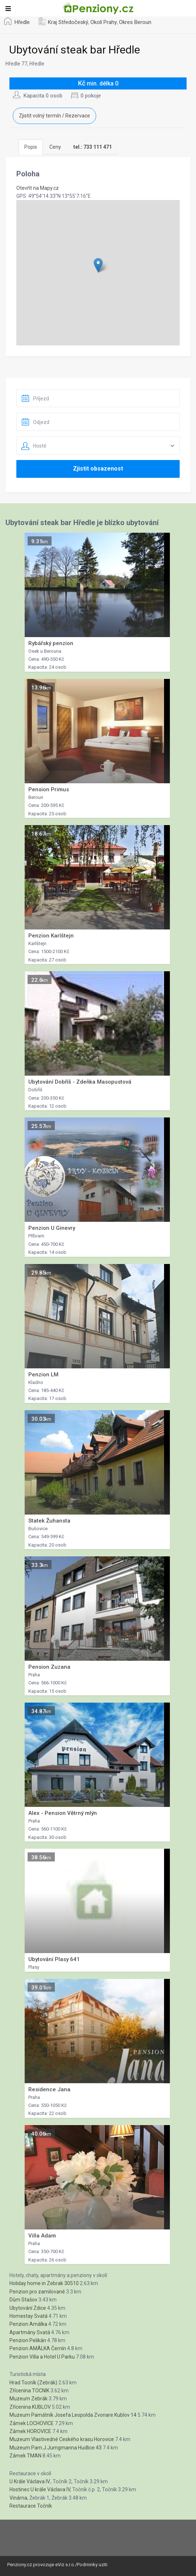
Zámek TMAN (25, 2456)
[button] (98, 265)
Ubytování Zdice (27, 2308)
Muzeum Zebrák (28, 2398)
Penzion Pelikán (27, 2340)
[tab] (93, 147)
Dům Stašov (23, 2300)
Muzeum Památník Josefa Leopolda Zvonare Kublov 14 (72, 2415)
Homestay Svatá (28, 2316)
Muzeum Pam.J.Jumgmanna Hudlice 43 (55, 2448)
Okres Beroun (135, 22)
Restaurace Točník (30, 2506)
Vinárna (18, 2498)
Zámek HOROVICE (30, 2431)
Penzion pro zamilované (37, 2292)
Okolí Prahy (103, 22)
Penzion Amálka (28, 2324)
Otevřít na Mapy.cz (37, 188)
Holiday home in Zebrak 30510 (44, 2283)
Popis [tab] (30, 147)
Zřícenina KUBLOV (30, 2407)
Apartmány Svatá (29, 2332)
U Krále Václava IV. (29, 2481)
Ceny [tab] (55, 147)
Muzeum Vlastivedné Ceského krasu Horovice (61, 2439)
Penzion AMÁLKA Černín (37, 2348)
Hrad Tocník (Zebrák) (33, 2382)
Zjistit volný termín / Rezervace (54, 116)
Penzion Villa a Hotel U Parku (42, 2357)
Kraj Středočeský (68, 22)
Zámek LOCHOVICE (31, 2423)
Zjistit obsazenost (98, 468)
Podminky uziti (92, 2564)
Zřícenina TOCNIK (29, 2390)
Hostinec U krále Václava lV (39, 2489)
